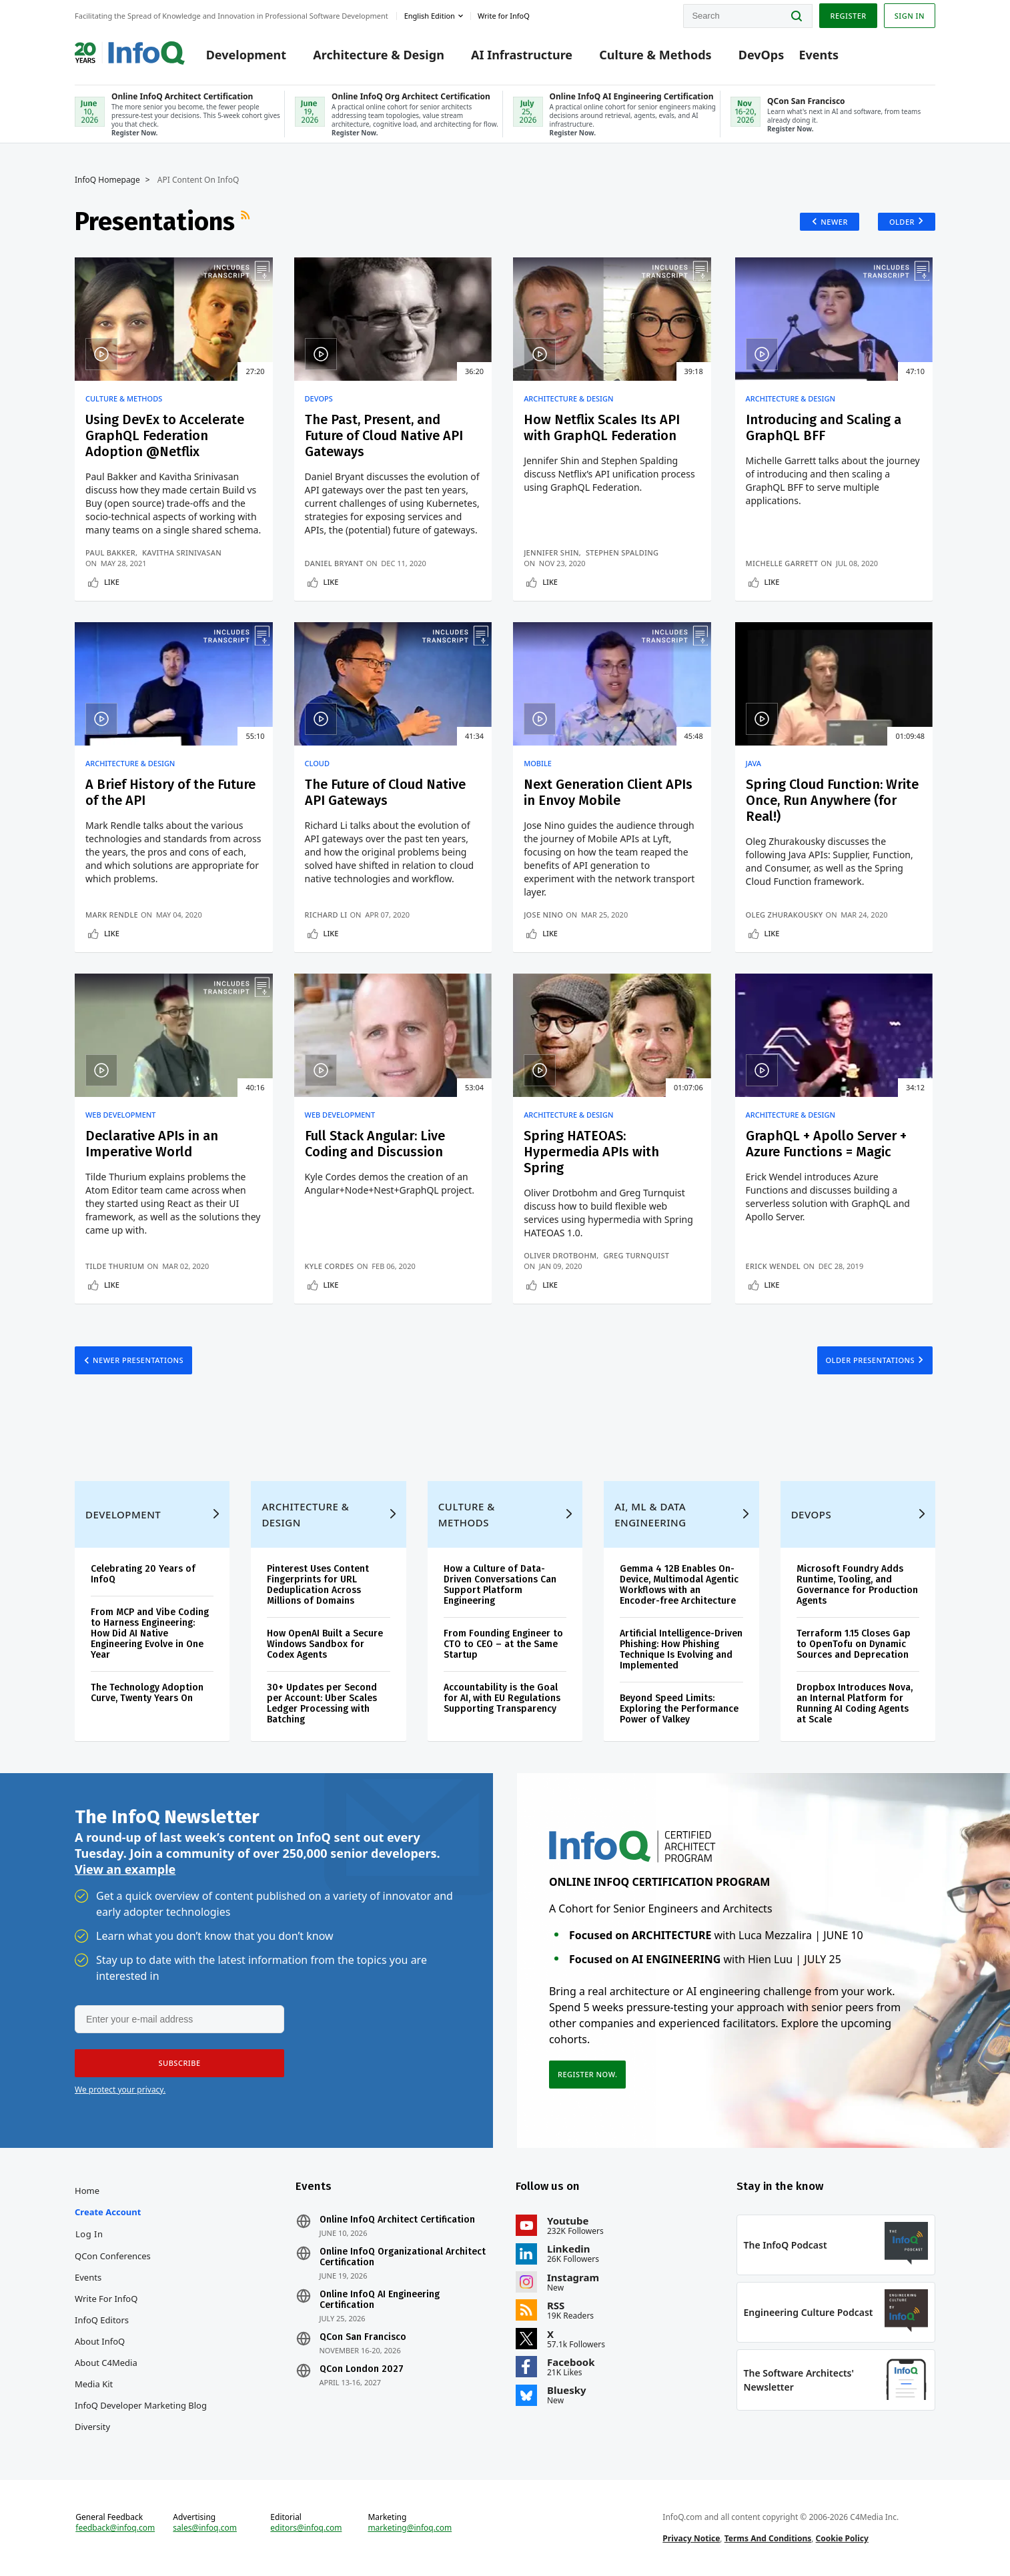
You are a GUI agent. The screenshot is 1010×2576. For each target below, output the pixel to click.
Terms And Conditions (768, 2538)
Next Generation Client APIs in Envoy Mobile (608, 792)
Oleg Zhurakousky (784, 915)
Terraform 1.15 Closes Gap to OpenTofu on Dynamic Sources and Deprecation (854, 1644)
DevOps (761, 55)
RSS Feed (246, 221)
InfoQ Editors (102, 2320)
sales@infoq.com (205, 2528)
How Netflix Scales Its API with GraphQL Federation (602, 427)
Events (819, 55)
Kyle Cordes (329, 1266)
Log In (89, 2234)
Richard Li (326, 915)
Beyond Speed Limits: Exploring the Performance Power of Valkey (679, 1708)
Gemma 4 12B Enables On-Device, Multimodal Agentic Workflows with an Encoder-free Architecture (679, 1584)
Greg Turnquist (637, 1255)
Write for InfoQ (106, 2299)
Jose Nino (543, 915)
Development (246, 55)
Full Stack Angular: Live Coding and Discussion (375, 1144)
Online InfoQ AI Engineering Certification (380, 2300)
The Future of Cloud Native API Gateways (385, 792)
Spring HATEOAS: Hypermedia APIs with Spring (591, 1152)
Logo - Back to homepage (130, 48)
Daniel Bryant (334, 563)
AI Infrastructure (521, 55)
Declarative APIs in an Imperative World (151, 1144)
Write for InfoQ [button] (504, 16)
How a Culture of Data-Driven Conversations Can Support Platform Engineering (500, 1584)
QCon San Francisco (363, 2337)
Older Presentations (870, 1360)
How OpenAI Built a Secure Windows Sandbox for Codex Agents (325, 1644)
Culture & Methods (655, 55)
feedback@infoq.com (115, 2528)
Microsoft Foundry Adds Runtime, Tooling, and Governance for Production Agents (857, 1584)
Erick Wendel (773, 1266)
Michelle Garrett (782, 563)
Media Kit (94, 2384)
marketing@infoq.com (410, 2528)
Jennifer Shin (551, 552)
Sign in (910, 16)
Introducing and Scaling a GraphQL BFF (823, 427)
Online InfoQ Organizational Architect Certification (403, 2257)
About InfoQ (100, 2341)
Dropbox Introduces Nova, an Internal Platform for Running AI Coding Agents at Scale (855, 1703)
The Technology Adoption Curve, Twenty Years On (147, 1693)
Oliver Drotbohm (560, 1255)
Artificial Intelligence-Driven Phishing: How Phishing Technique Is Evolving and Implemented (681, 1649)
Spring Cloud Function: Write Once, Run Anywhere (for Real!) (832, 800)
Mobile (538, 763)
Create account (108, 2212)
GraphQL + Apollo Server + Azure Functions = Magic (826, 1144)
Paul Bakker (110, 552)
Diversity (92, 2427)
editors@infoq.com (306, 2528)
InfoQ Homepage (107, 180)
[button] (179, 2063)
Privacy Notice (691, 2538)
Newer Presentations (138, 1360)
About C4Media (106, 2363)
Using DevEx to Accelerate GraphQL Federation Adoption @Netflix (164, 435)
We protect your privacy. (120, 2089)
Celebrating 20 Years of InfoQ (143, 1574)
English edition (429, 16)
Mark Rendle (111, 915)
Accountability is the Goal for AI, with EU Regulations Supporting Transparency (502, 1698)
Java (754, 763)
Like (111, 582)
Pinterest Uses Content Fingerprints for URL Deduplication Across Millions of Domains (318, 1584)
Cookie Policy (842, 2538)
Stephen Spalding (622, 552)
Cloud (317, 763)
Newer (834, 222)
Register (848, 16)
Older (902, 222)
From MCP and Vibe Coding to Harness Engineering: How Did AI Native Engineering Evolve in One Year (150, 1633)
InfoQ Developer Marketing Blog (141, 2405)
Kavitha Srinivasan (181, 552)
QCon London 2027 (362, 2369)
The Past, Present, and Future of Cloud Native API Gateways (384, 435)
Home (87, 2191)
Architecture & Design (378, 55)
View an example (125, 1869)
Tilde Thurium (114, 1266)
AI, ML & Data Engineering (650, 1514)
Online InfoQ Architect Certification (397, 2220)
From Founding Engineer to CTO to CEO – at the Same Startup (503, 1644)
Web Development (120, 1115)
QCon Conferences (113, 2256)
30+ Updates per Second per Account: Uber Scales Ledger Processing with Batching (322, 1703)
